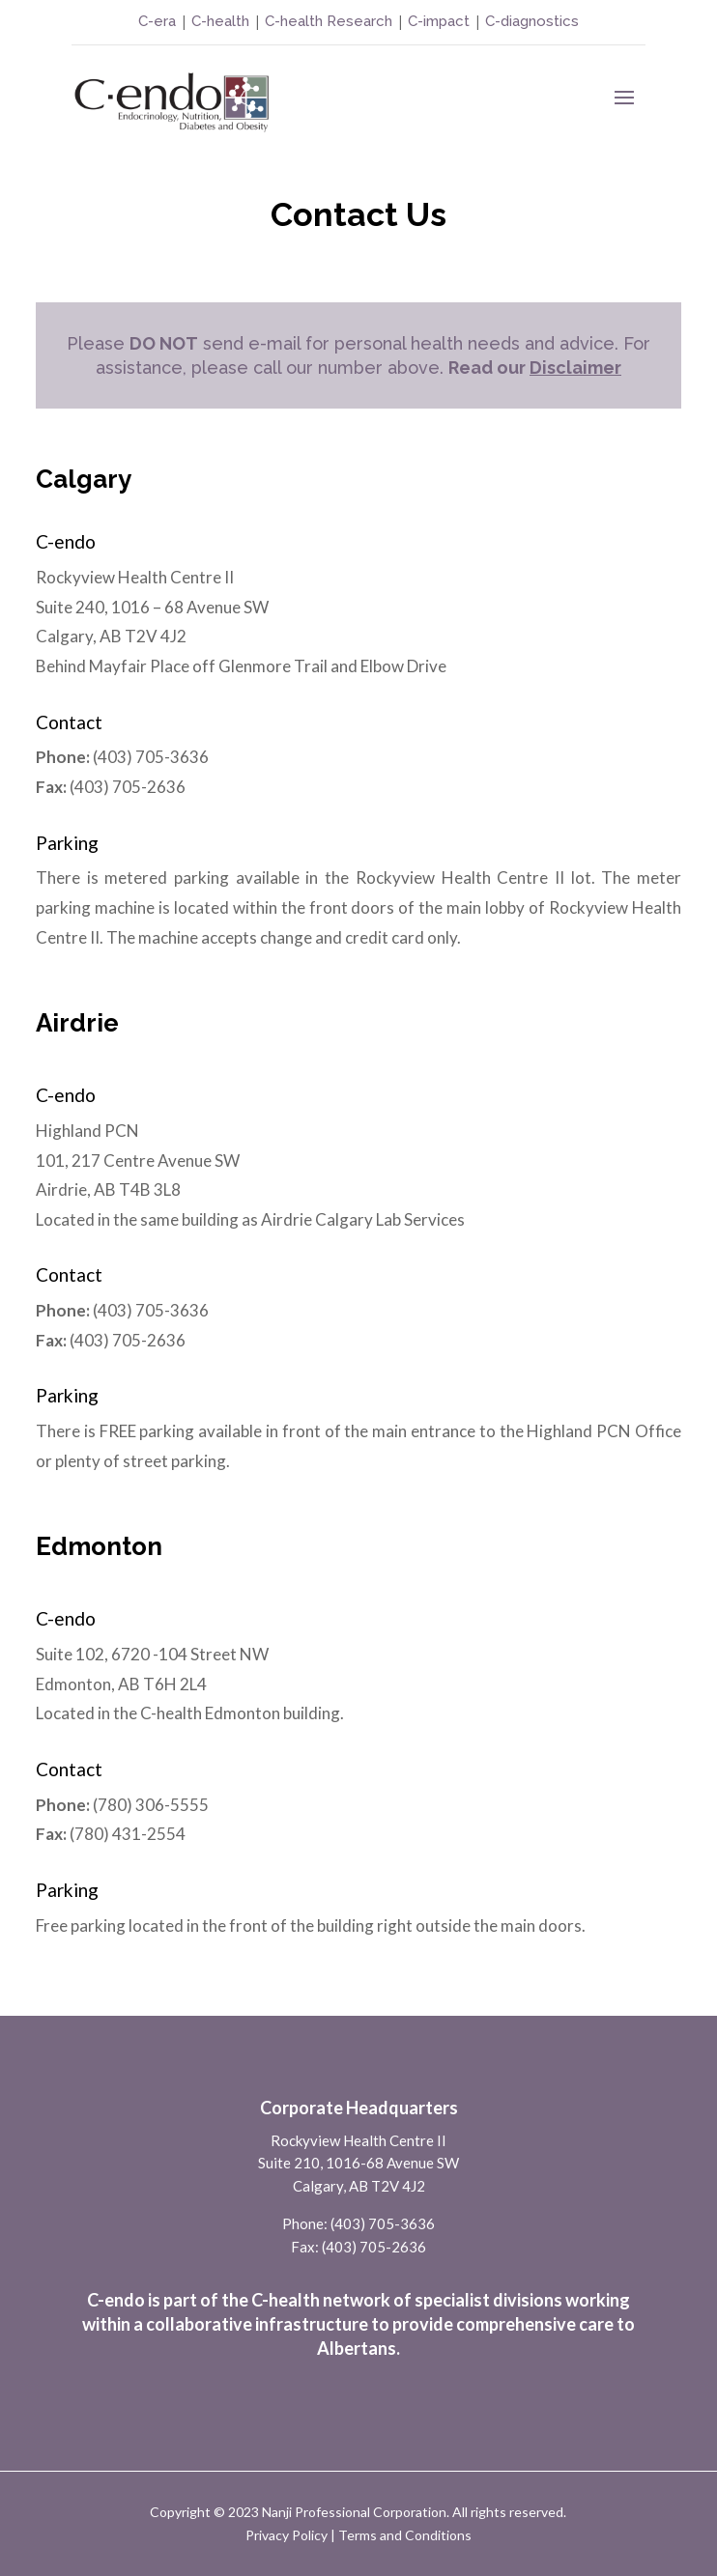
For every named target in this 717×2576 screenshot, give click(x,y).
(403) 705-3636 (382, 2223)
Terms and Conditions (405, 2535)
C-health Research (328, 21)
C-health (218, 21)
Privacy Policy (286, 2535)
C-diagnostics (532, 21)
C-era (159, 21)
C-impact (439, 21)
